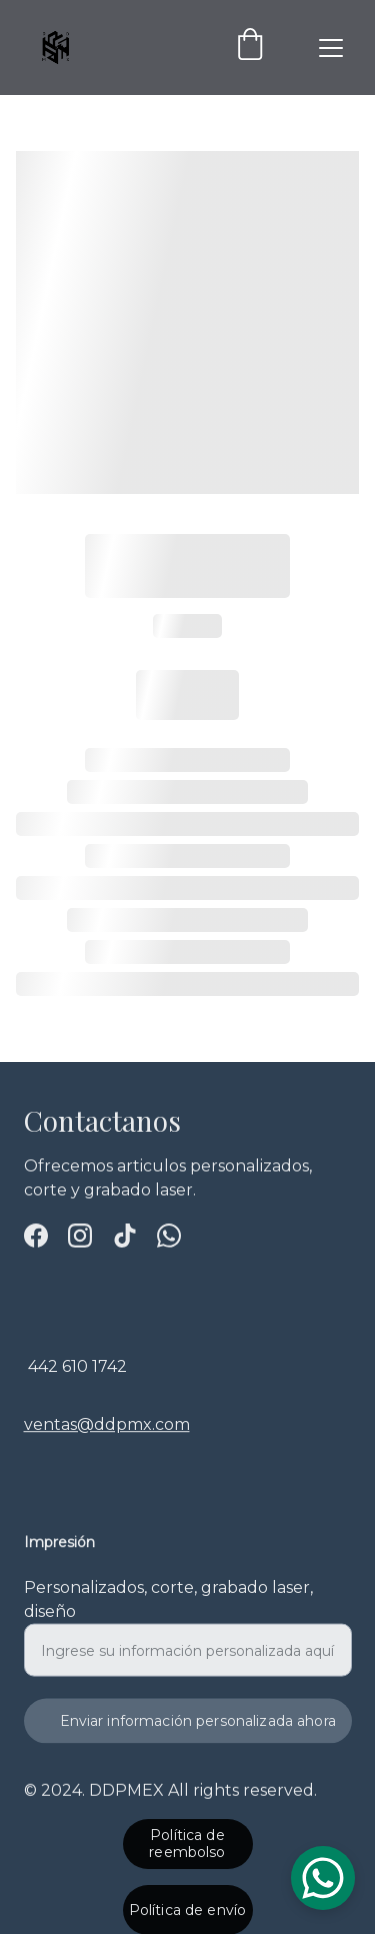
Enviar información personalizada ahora (198, 1733)
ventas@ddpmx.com (107, 1438)
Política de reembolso (187, 1847)
